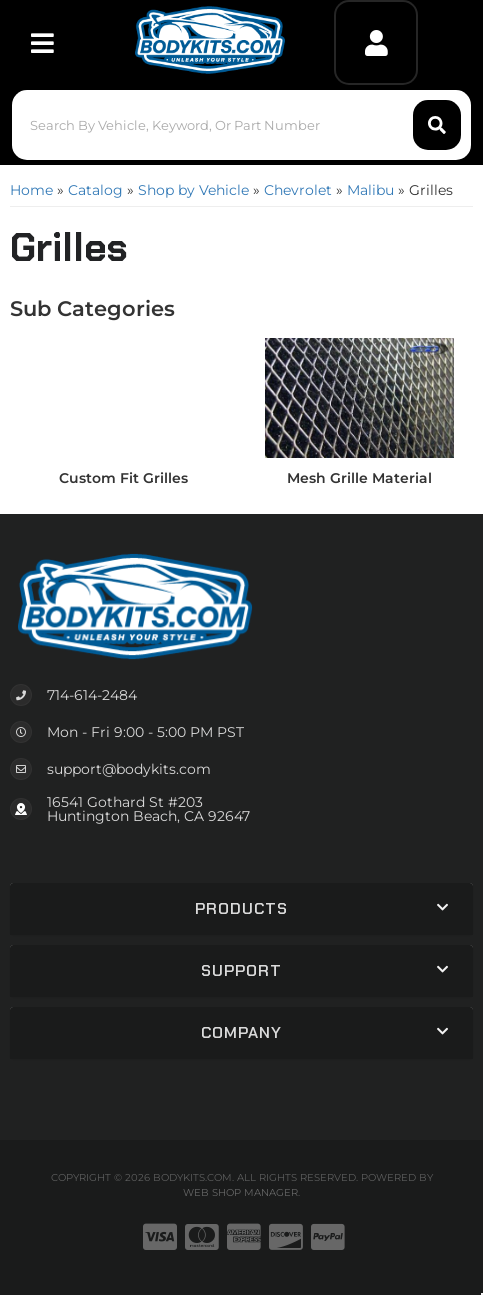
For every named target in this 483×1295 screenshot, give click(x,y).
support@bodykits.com (129, 769)
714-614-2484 (92, 695)
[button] (241, 125)
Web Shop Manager (240, 1192)
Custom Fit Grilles (123, 478)
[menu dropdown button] (42, 42)
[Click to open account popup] (376, 42)
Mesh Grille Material (359, 478)
